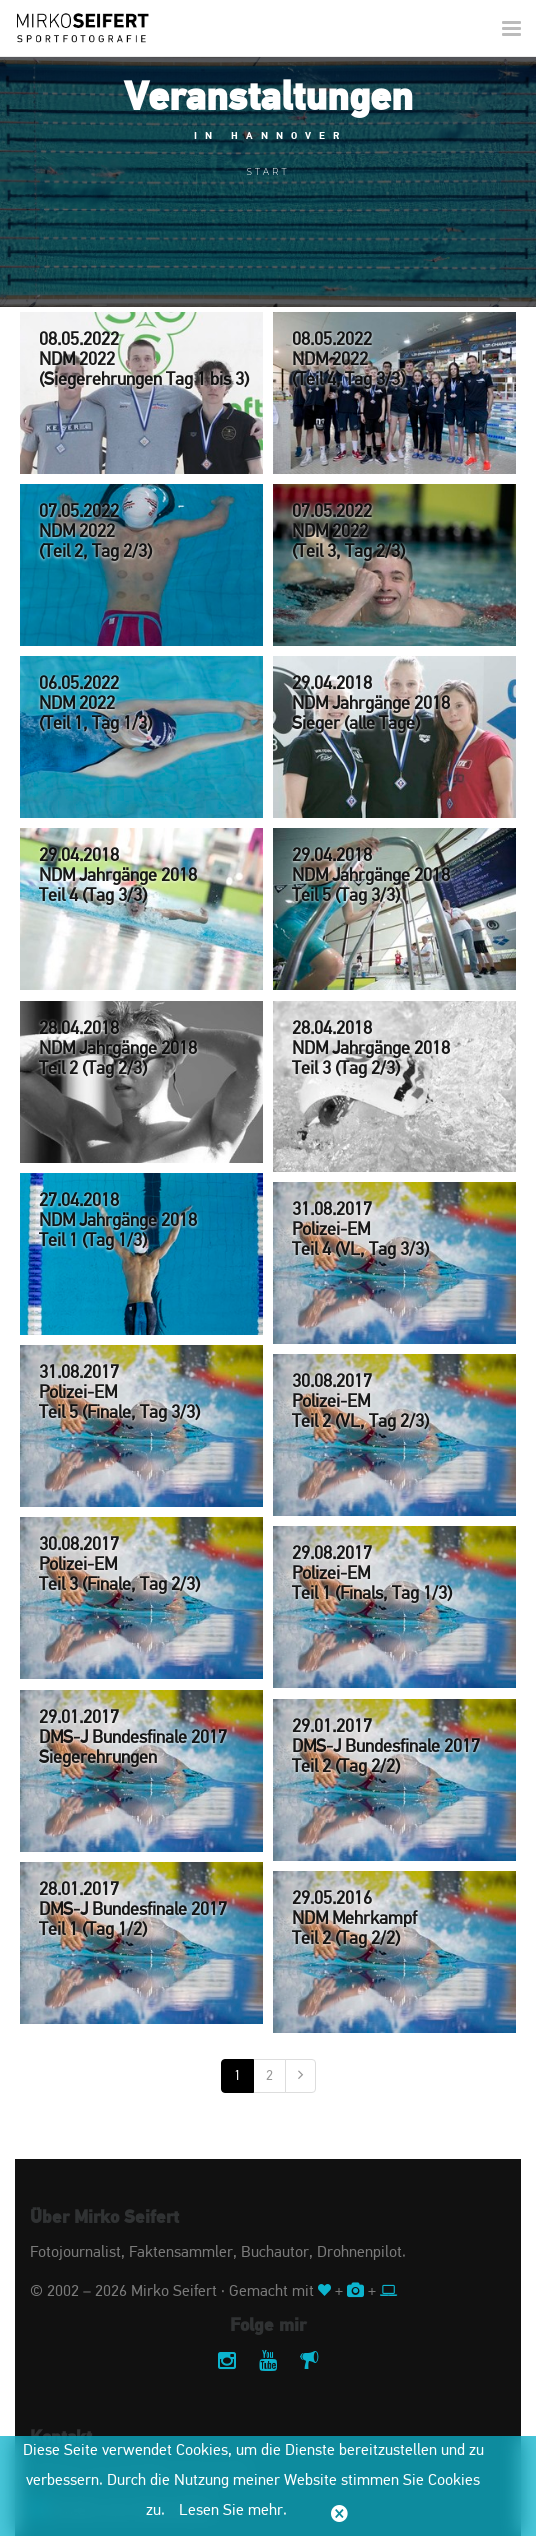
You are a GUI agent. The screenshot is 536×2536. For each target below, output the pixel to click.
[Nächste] (300, 2076)
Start (268, 171)
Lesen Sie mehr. (233, 2511)
